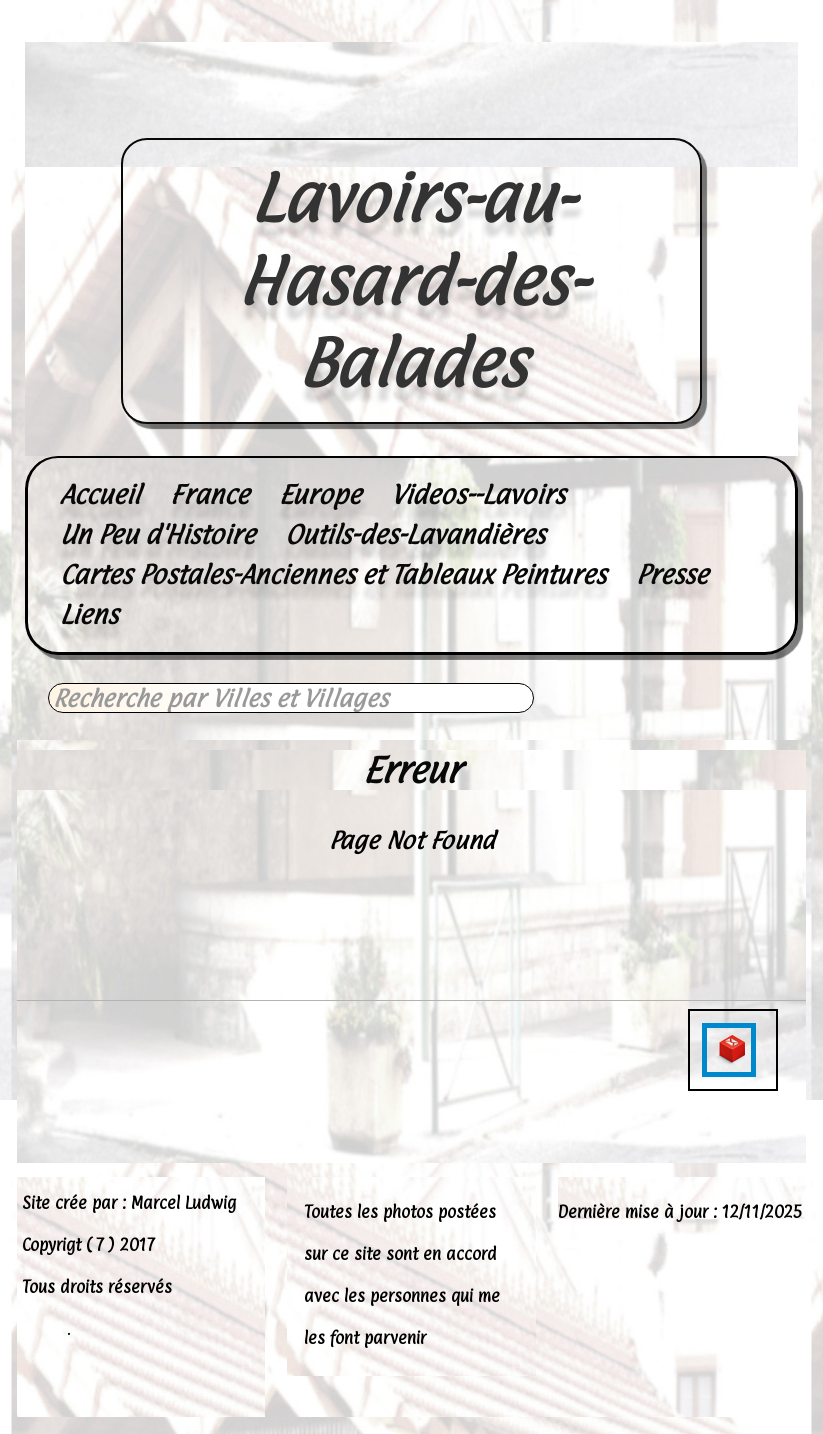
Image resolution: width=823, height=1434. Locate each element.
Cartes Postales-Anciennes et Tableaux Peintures (333, 574)
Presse (672, 574)
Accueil (100, 494)
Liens (89, 614)
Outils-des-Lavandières (415, 534)
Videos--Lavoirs (478, 494)
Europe (320, 494)
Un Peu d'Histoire (157, 534)
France (209, 494)
